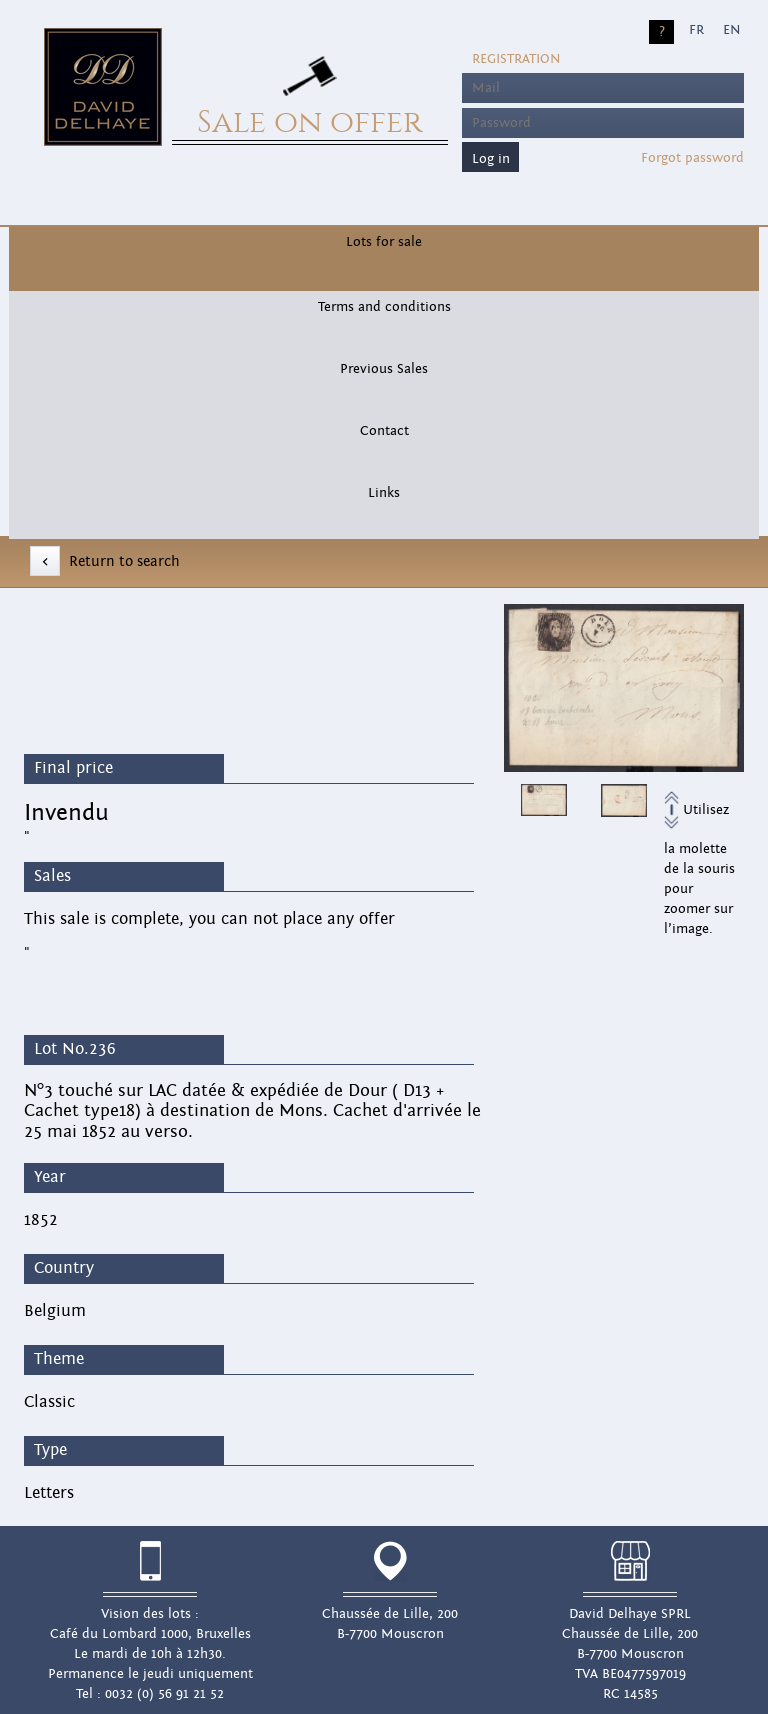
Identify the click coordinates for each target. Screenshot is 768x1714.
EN (731, 30)
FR (696, 30)
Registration (516, 59)
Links (384, 493)
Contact (384, 431)
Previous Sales (384, 369)
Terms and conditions (384, 307)
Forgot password (692, 158)
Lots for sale (384, 242)
